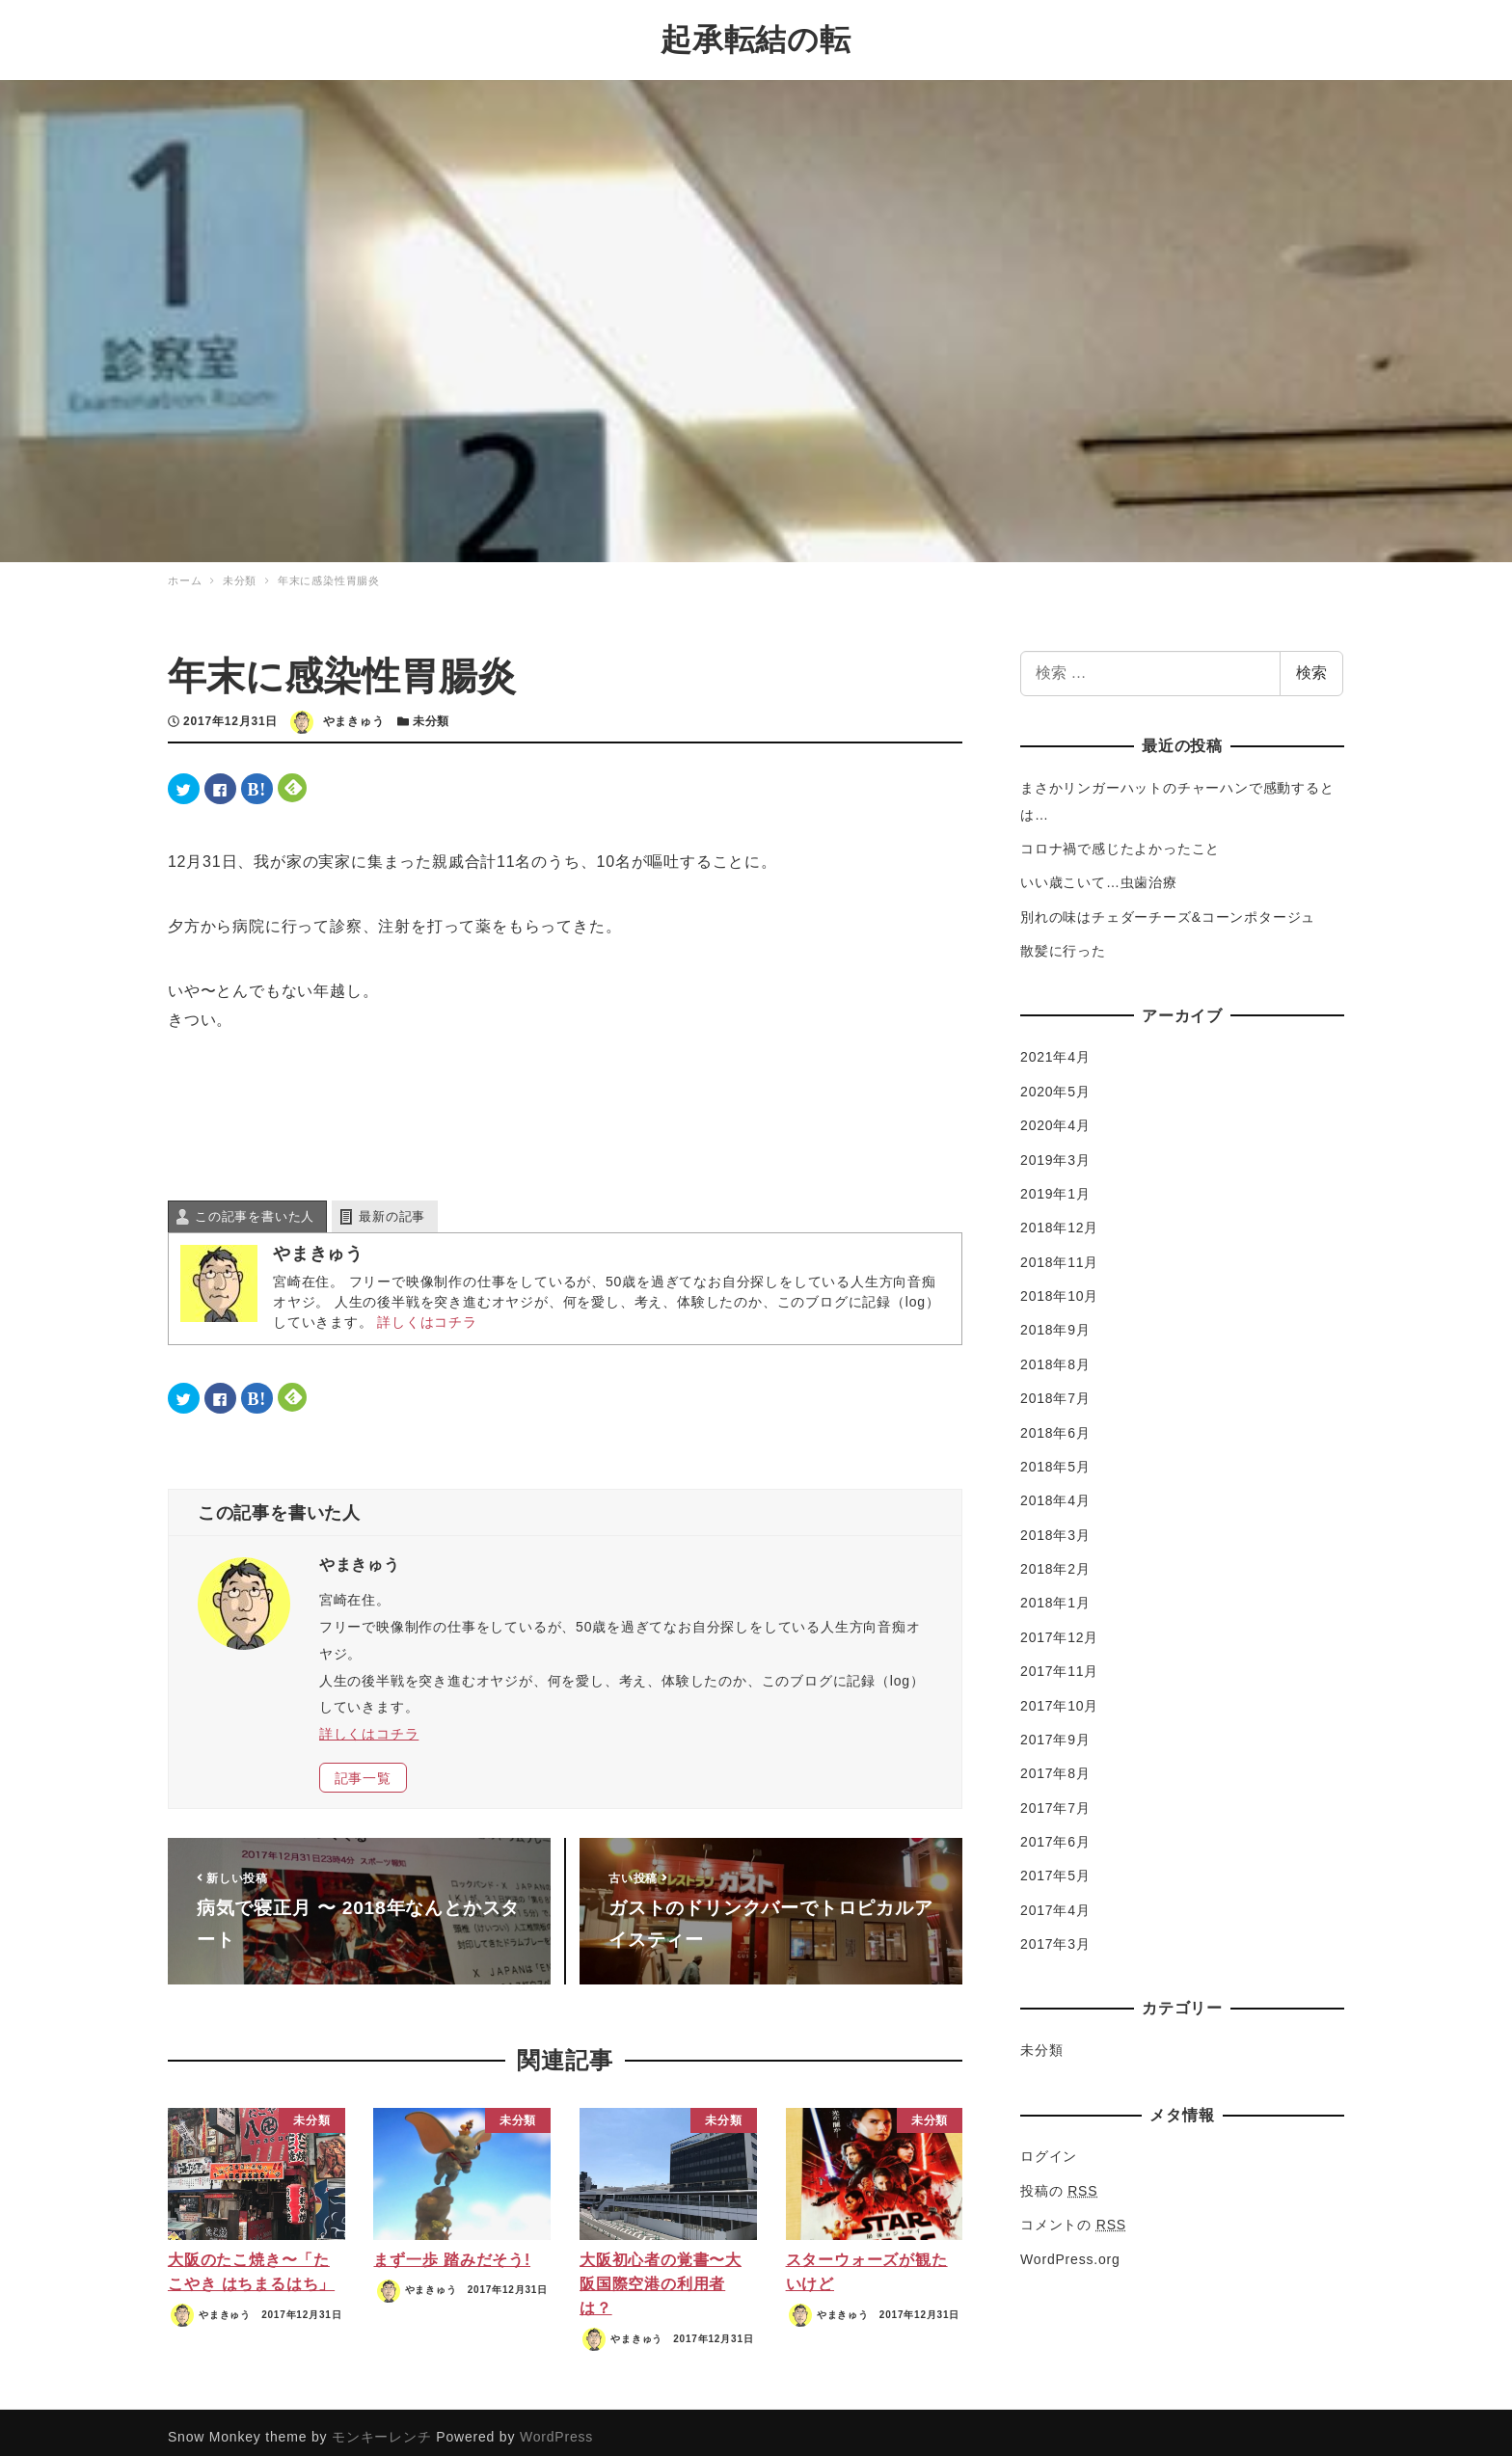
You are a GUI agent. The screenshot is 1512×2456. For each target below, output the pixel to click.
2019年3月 (1055, 1149)
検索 (1311, 663)
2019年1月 (1055, 1184)
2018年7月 (1055, 1388)
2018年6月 (1055, 1422)
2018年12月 (1059, 1218)
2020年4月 (1055, 1115)
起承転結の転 (756, 34)
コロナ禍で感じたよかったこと (1120, 839)
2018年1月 (1055, 1593)
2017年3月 (1055, 1934)
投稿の (1058, 2181)
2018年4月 (1055, 1490)
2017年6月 (1055, 1832)
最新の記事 (392, 1207)
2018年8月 (1055, 1355)
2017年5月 (1055, 1866)
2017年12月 (1059, 1627)
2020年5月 (1055, 1082)
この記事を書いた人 (254, 1207)
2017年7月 (1055, 1797)
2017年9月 (1055, 1730)
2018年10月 (1059, 1286)
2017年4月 (1055, 1900)
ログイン (1048, 2146)
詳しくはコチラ (427, 1312)
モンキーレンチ (382, 2427)
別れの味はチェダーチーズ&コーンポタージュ (1167, 907)
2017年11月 (1059, 1661)
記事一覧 (363, 1767)
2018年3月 (1055, 1524)
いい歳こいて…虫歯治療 (1098, 872)
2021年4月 (1055, 1047)
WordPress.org (1070, 2248)
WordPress (556, 2427)
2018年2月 (1055, 1559)
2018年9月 (1055, 1320)
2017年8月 (1055, 1763)
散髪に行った (1063, 941)
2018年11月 (1059, 1251)
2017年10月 (1059, 1695)
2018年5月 (1055, 1457)
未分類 (431, 711)
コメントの (1073, 2215)
